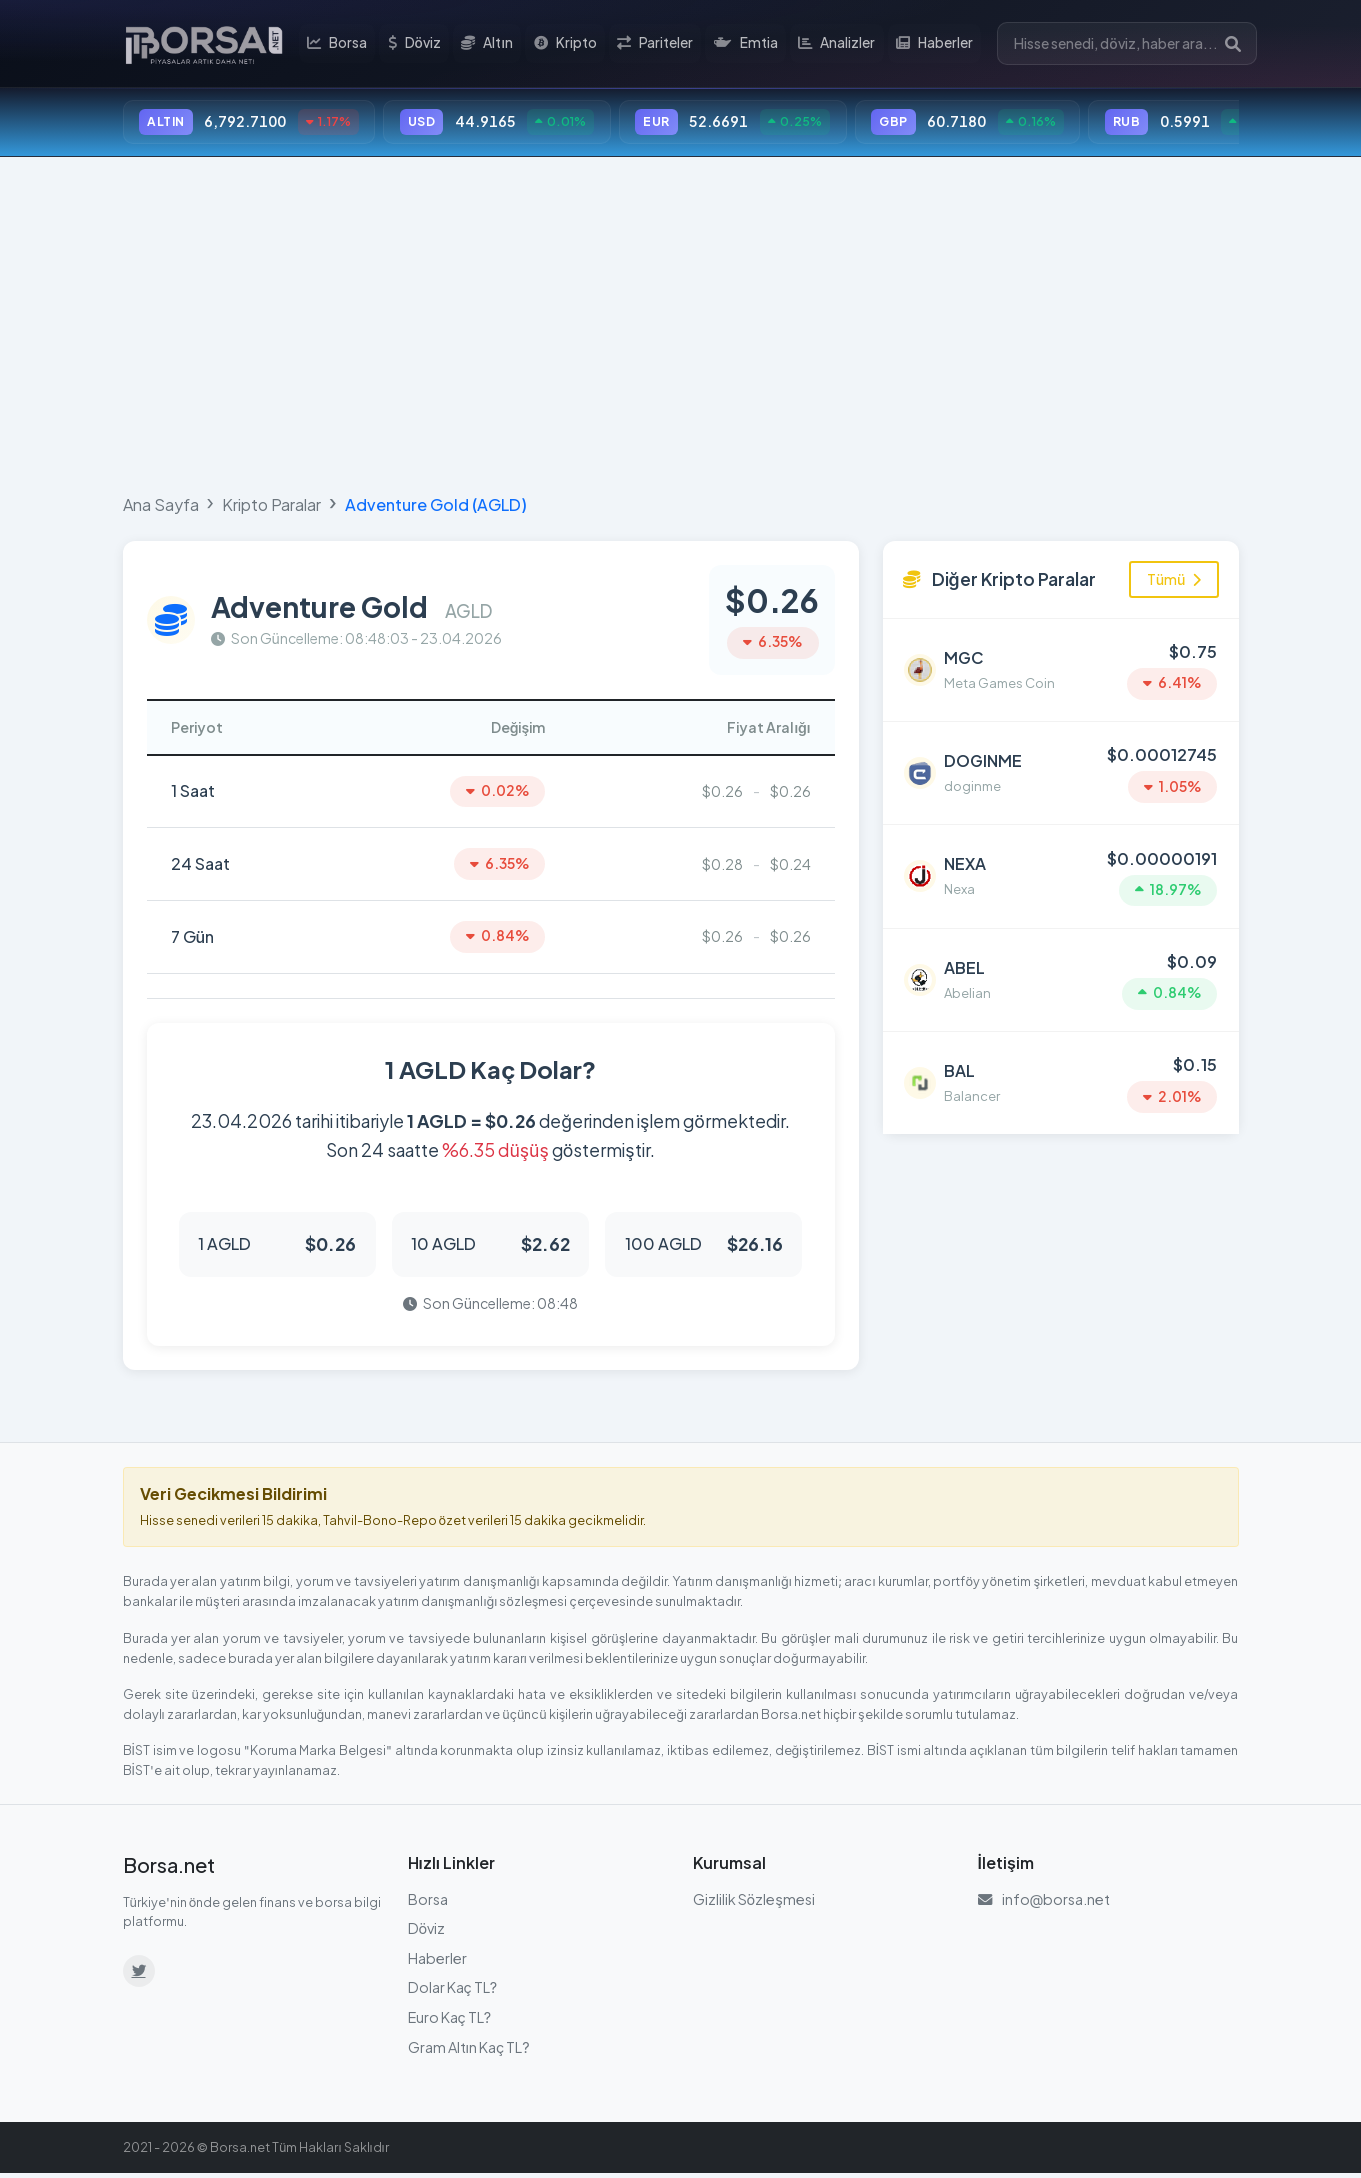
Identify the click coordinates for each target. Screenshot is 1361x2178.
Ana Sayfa (161, 505)
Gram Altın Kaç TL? (469, 2051)
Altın (490, 44)
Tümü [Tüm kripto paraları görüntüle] (1174, 580)
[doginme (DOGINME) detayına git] (1061, 771)
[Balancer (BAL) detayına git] (1061, 1075)
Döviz (416, 44)
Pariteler (656, 44)
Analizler (836, 44)
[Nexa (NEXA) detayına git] (1061, 872)
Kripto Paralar (271, 505)
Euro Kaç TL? (450, 2021)
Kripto (566, 44)
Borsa (340, 44)
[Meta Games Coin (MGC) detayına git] (1061, 670)
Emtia (746, 44)
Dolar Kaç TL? (453, 1992)
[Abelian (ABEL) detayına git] (1061, 974)
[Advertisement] (681, 322)
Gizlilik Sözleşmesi (754, 1903)
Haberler (934, 44)
